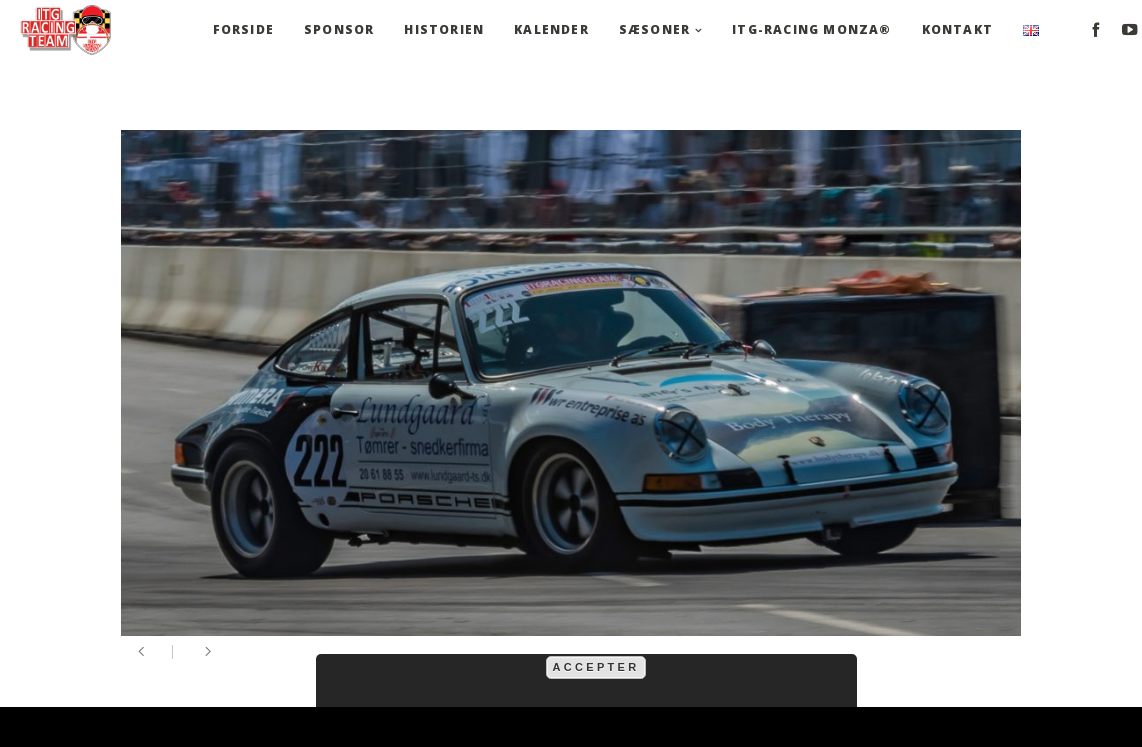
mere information (743, 643)
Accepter (596, 667)
